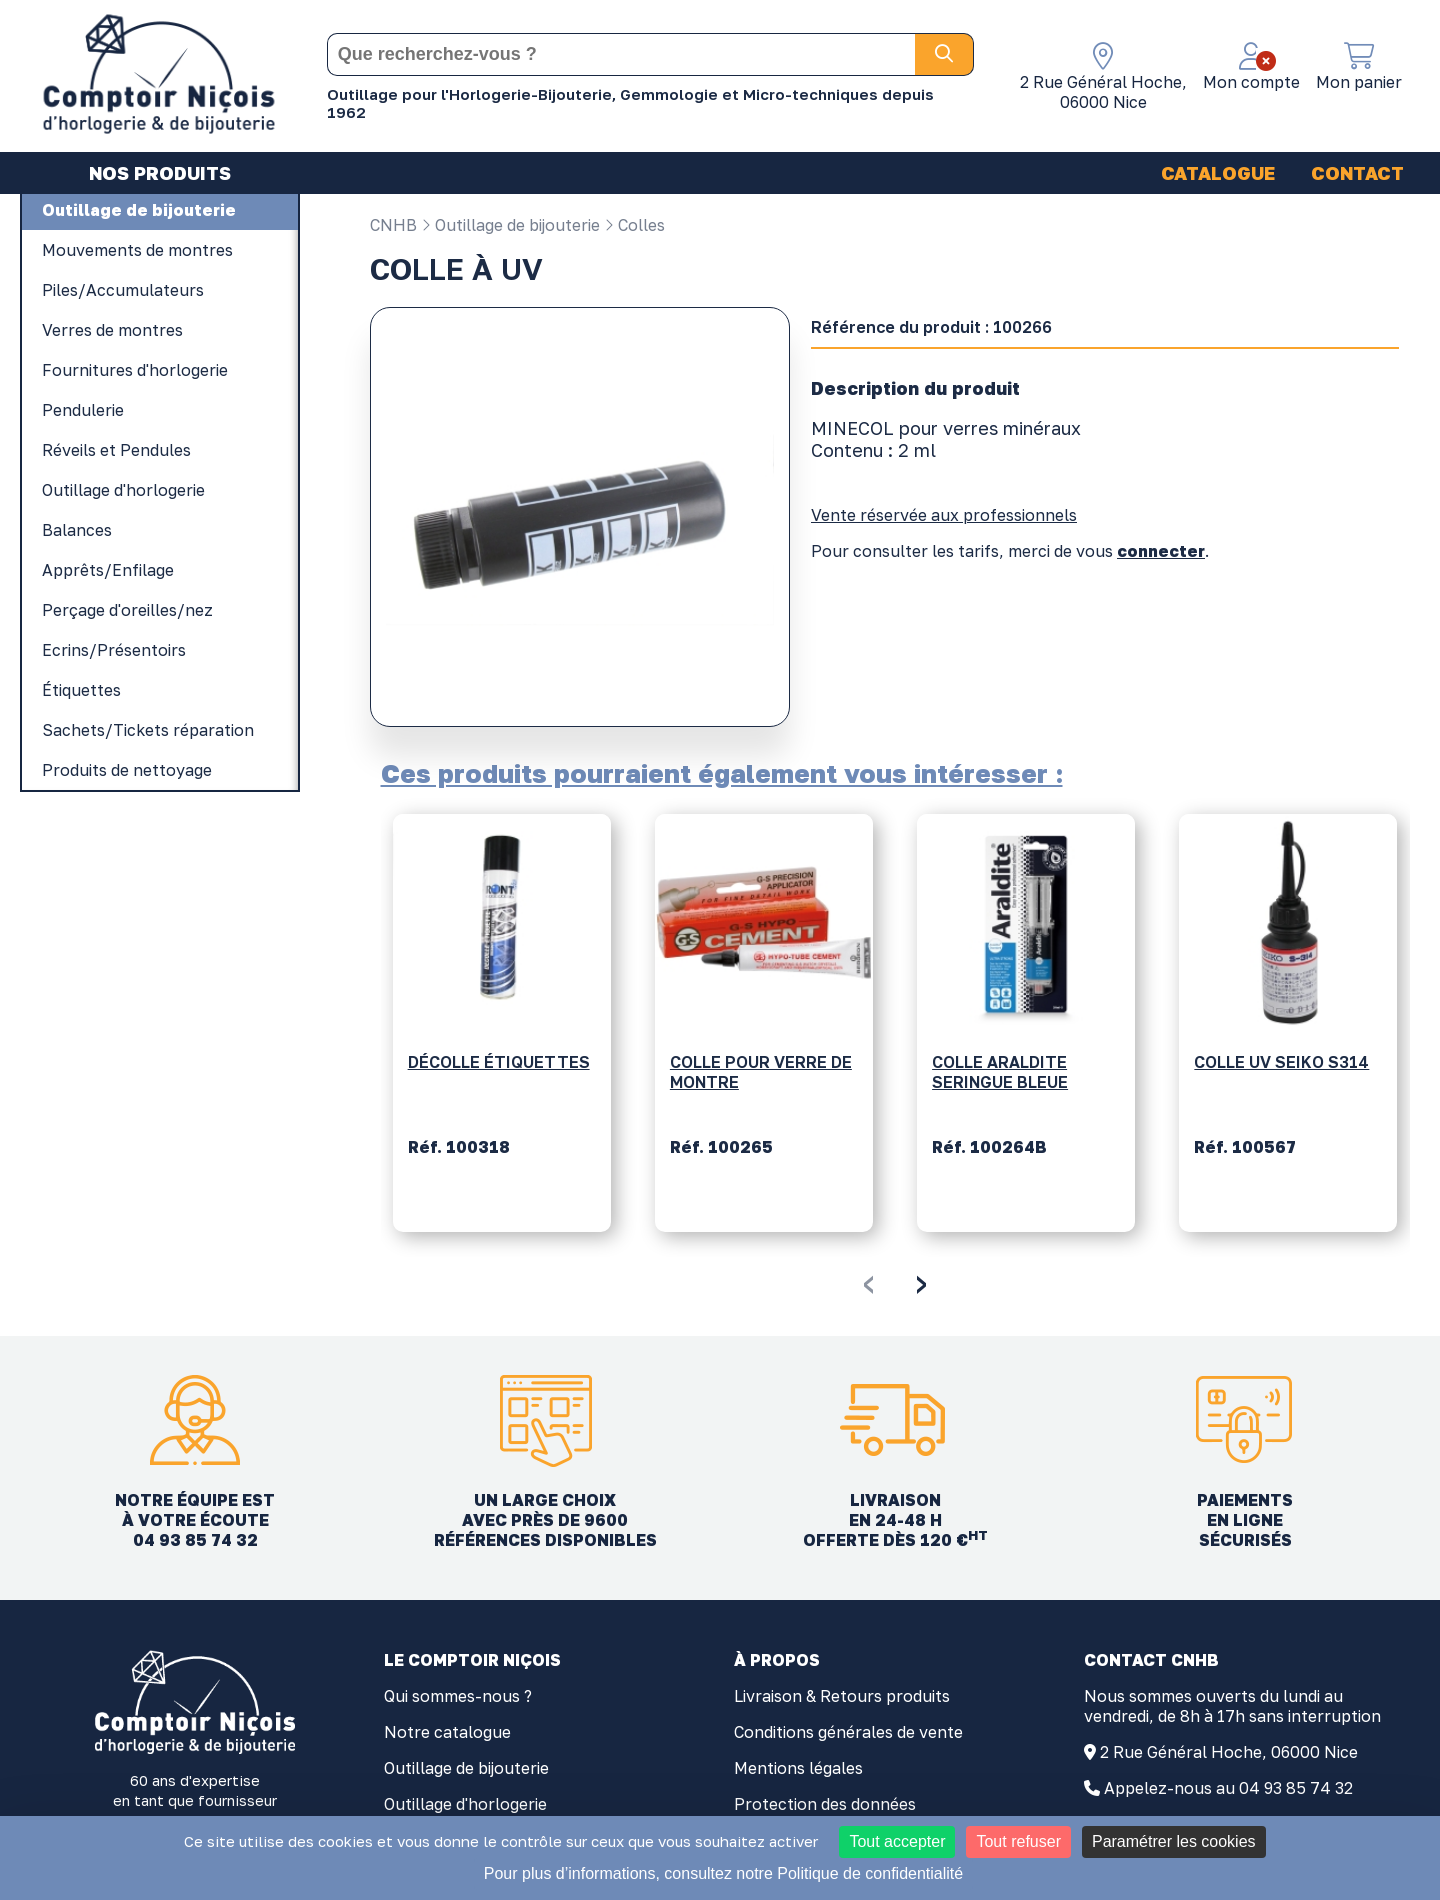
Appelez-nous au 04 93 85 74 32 (1228, 1788)
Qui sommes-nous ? (458, 1696)
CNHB (393, 225)
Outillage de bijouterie (510, 225)
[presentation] (868, 1281)
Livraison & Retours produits (842, 1696)
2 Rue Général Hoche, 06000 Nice (1229, 1752)
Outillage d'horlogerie (465, 1804)
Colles (634, 225)
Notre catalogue (447, 1732)
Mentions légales (798, 1768)
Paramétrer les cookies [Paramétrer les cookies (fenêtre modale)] (1174, 1841)
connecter (1161, 551)
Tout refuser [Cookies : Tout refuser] (1018, 1841)
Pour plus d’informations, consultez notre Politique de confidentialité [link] (723, 1873)
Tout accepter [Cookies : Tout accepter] (897, 1841)
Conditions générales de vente (848, 1732)
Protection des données (825, 1804)
